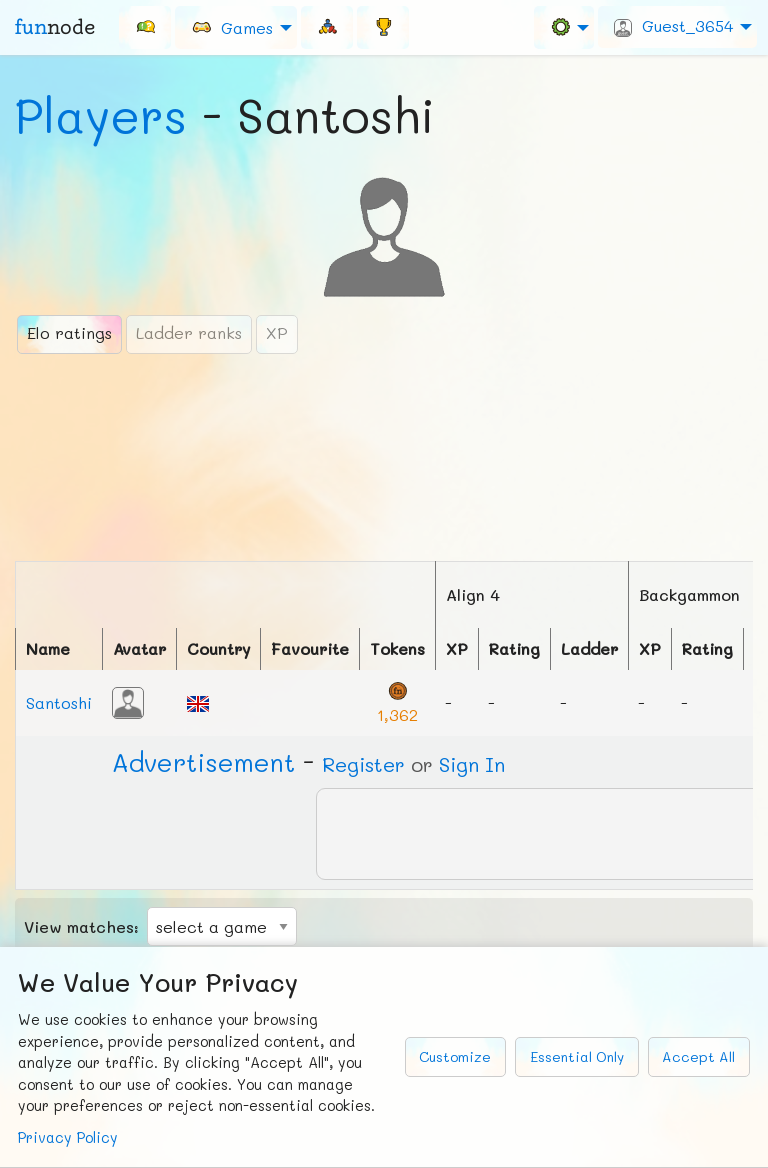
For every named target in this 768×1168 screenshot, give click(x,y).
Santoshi (59, 702)
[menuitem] (145, 27)
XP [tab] (277, 332)
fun (55, 27)
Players (101, 115)
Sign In (472, 764)
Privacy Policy (68, 1137)
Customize (455, 1056)
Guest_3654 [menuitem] (673, 26)
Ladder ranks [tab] (189, 332)
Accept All (698, 1056)
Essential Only (577, 1056)
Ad (203, 762)
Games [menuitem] (232, 26)
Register (363, 764)
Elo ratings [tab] (69, 332)
